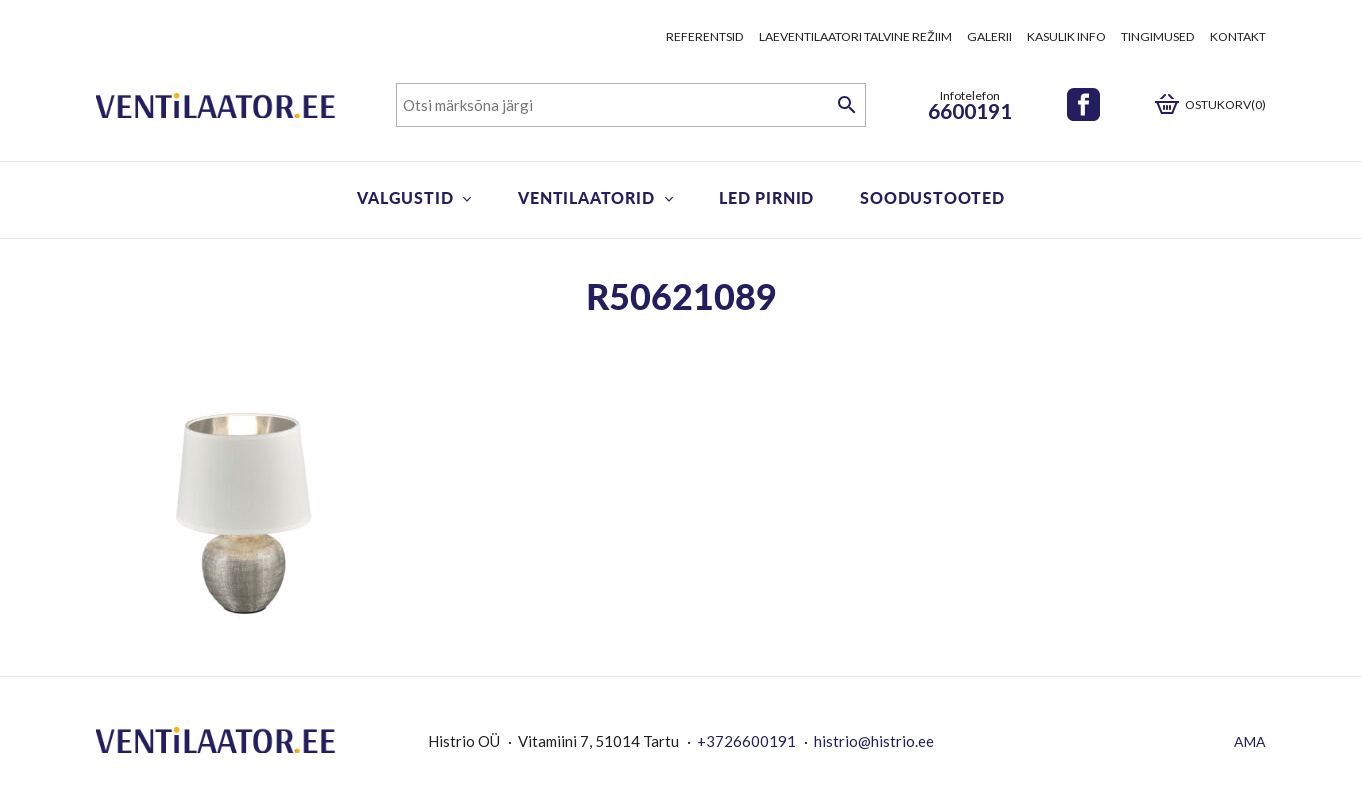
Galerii (989, 36)
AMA (1250, 741)
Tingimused (1158, 36)
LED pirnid (766, 197)
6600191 (970, 110)
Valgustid (405, 197)
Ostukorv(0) (1225, 104)
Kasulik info (1066, 36)
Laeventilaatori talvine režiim (855, 36)
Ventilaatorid (586, 197)
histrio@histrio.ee (874, 741)
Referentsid (705, 36)
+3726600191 (746, 741)
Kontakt (1238, 36)
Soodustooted (932, 197)
